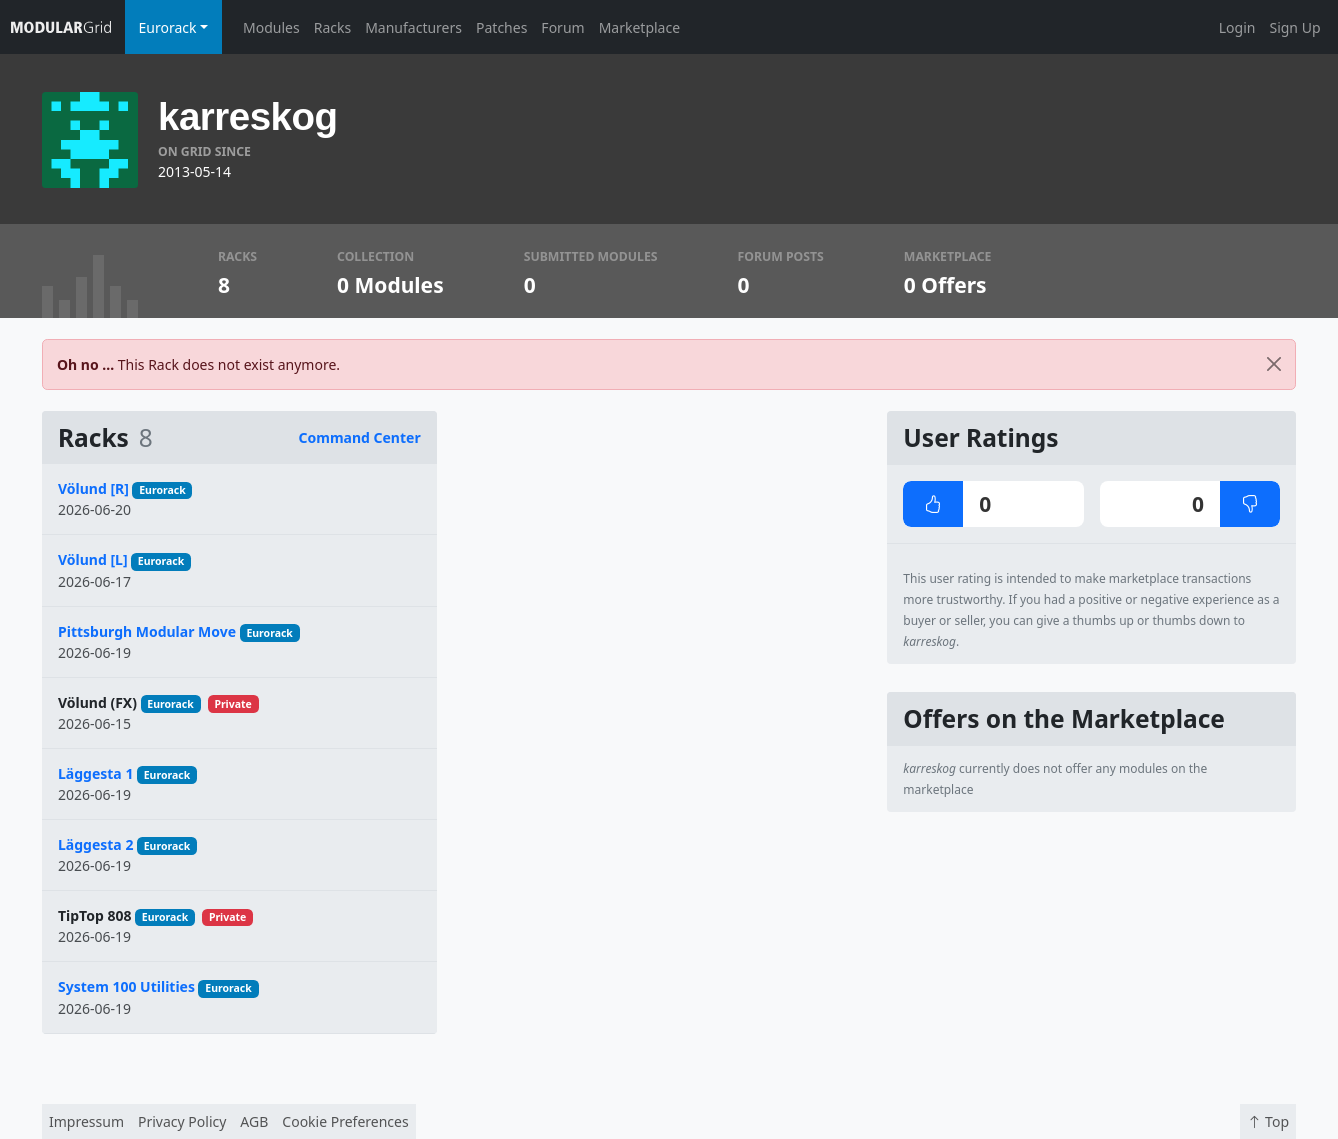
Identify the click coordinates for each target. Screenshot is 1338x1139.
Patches (501, 27)
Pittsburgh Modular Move (147, 631)
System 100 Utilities (126, 986)
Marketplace (639, 27)
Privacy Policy (182, 1121)
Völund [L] (93, 559)
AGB (254, 1121)
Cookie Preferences (345, 1121)
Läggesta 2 (95, 844)
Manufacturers (413, 27)
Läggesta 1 (95, 773)
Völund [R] (93, 488)
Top (1268, 1121)
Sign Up (1294, 27)
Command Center (360, 437)
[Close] (1274, 364)
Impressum (86, 1121)
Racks (332, 27)
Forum (562, 27)
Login (1237, 27)
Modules (271, 27)
